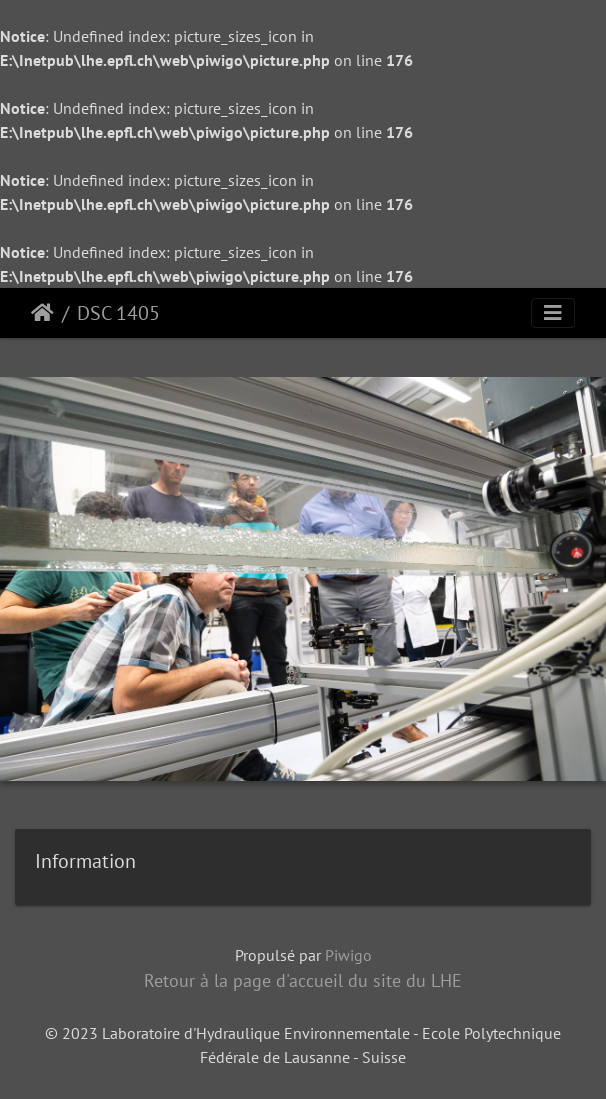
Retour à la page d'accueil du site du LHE (303, 980)
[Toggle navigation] (553, 313)
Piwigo (348, 955)
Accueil (42, 313)
